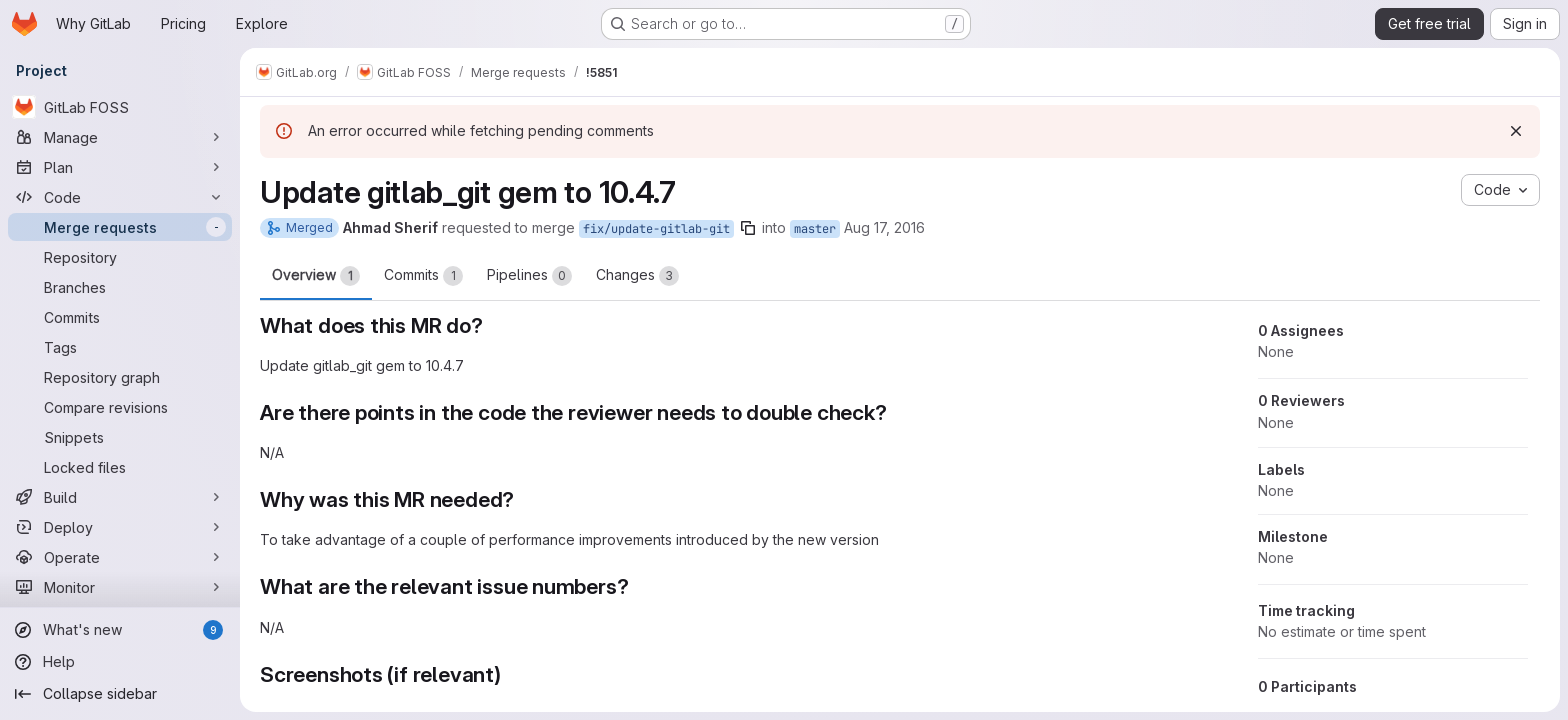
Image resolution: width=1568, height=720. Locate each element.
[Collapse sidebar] (120, 694)
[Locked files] (120, 467)
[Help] (120, 662)
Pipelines (529, 276)
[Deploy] (120, 527)
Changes (637, 276)
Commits (423, 276)
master (815, 229)
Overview (316, 276)
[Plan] (120, 167)
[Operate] (120, 557)
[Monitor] (120, 587)
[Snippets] (120, 437)
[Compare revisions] (120, 407)
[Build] (120, 497)
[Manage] (120, 137)
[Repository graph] (120, 377)
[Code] (120, 197)
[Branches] (120, 287)
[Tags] (120, 347)
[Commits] (120, 317)
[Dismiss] (1516, 131)
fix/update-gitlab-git (656, 229)
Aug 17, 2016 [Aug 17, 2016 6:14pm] (884, 227)
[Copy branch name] (748, 228)
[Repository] (120, 257)
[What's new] (120, 630)
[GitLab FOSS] (120, 107)
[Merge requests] (120, 227)
